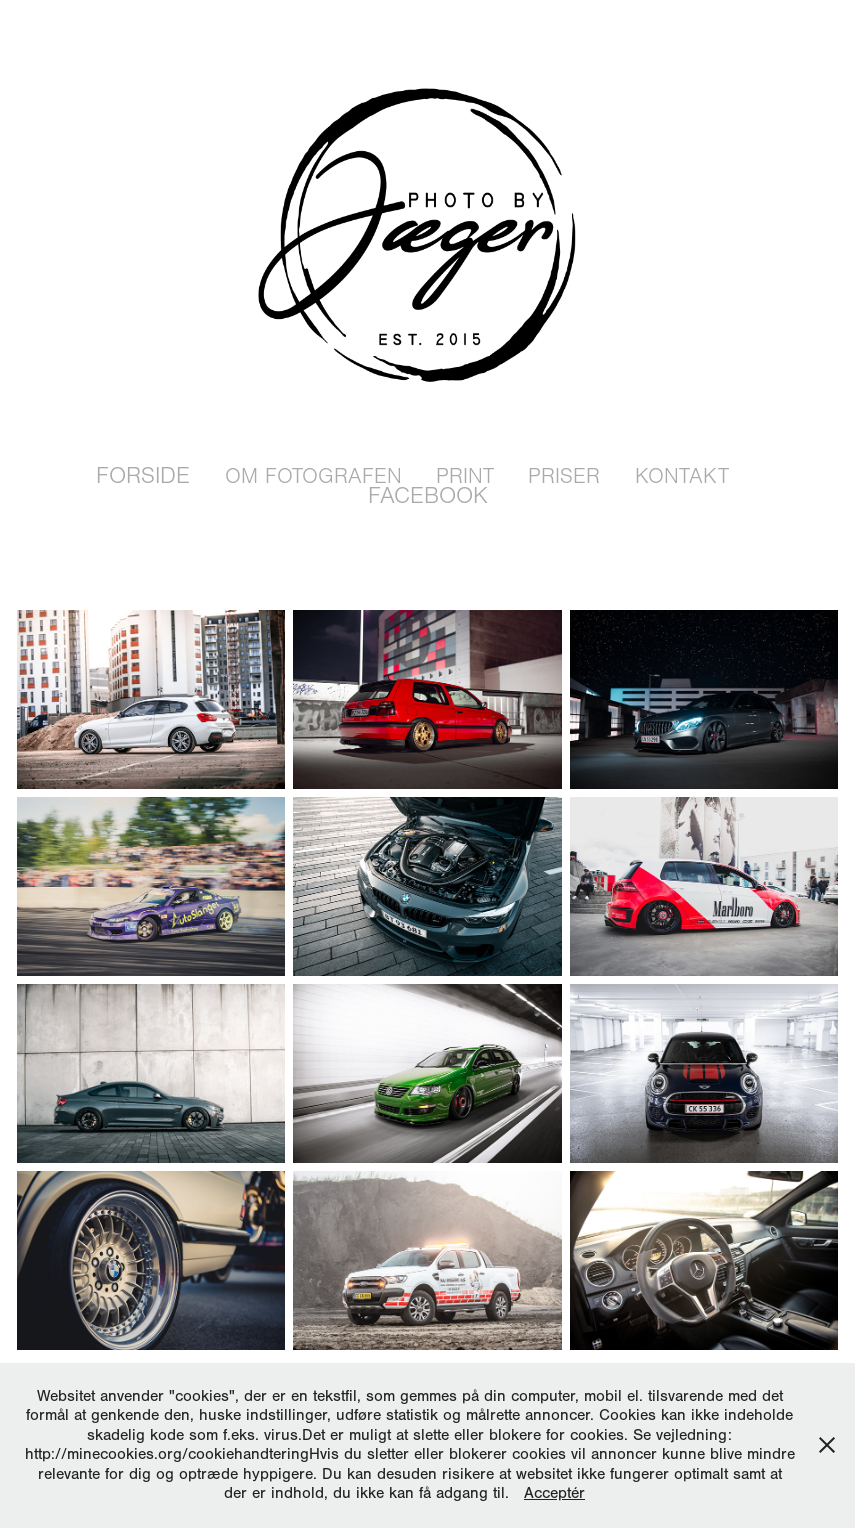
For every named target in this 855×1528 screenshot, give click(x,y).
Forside (143, 476)
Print (465, 476)
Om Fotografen (313, 476)
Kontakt (682, 476)
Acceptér (554, 1493)
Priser (564, 476)
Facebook (428, 496)
